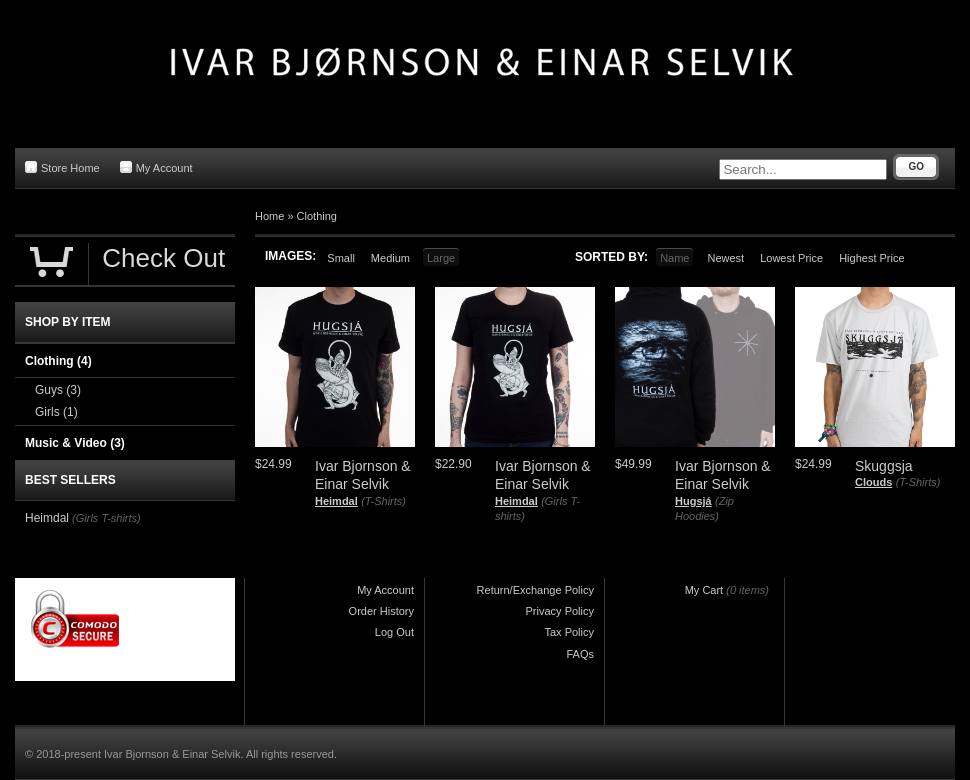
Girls (56, 412)
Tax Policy (569, 632)
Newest (725, 258)
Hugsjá (693, 501)
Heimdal (336, 501)
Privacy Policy (560, 611)
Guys (58, 390)
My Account (156, 167)
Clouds (873, 482)
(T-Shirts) (383, 501)
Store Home (62, 167)
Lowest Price (791, 258)
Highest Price (871, 258)
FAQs (580, 654)
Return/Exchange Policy (535, 590)
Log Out (394, 632)
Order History (381, 611)
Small (341, 258)
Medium (390, 258)
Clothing (317, 216)
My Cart (704, 590)
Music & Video (75, 443)
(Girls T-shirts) (106, 518)
